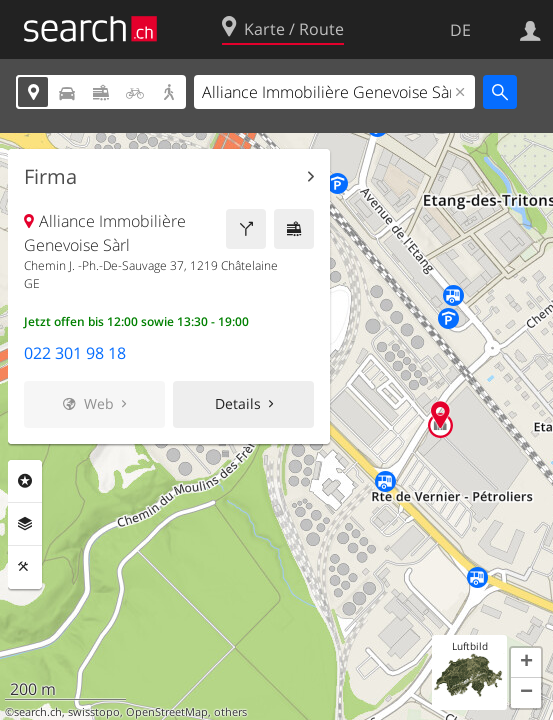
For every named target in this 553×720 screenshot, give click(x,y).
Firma (50, 177)
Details (238, 403)
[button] (526, 663)
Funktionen (25, 567)
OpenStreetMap (167, 712)
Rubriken (25, 481)
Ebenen (25, 524)
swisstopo (94, 712)
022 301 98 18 (75, 353)
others (230, 712)
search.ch (38, 712)
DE (460, 30)
